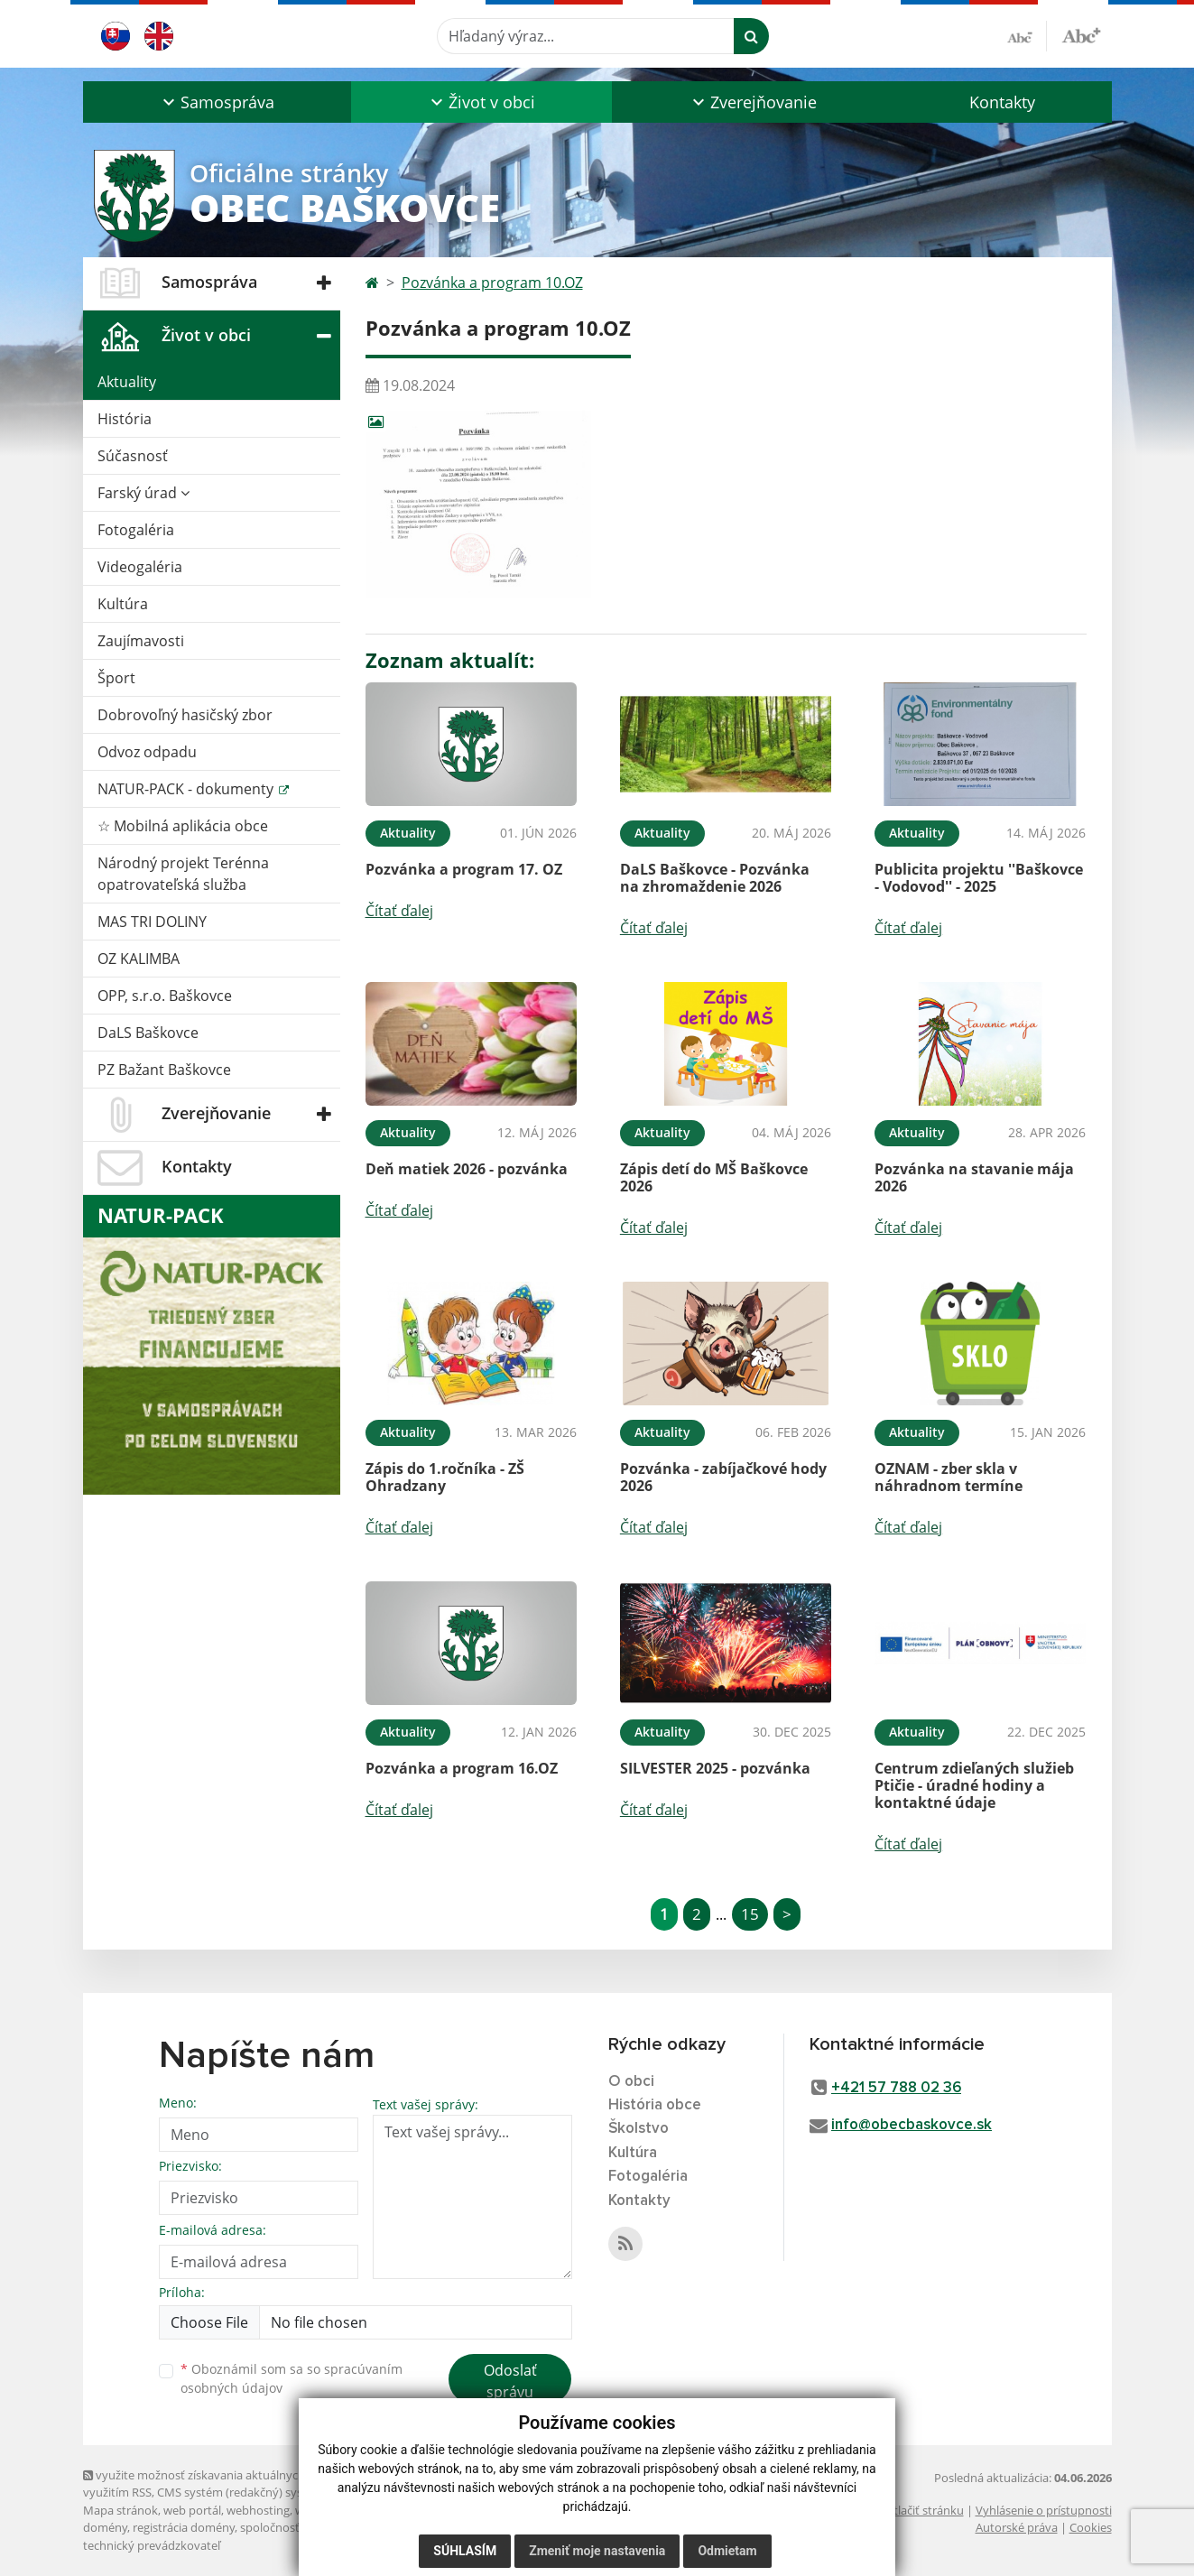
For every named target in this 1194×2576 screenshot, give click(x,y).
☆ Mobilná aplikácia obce (182, 826)
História (124, 419)
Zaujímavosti (140, 641)
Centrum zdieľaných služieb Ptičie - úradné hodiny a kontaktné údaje (974, 1785)
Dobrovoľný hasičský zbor (185, 715)
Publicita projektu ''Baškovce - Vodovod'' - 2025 (979, 877)
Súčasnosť (132, 456)
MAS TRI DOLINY (152, 921)
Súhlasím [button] (464, 2551)
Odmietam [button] (727, 2551)
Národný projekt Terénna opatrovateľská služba (183, 873)
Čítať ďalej (399, 911)
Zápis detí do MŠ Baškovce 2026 (714, 1177)
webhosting (258, 2510)
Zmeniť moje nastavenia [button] (597, 2551)
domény (105, 2527)
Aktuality (126, 382)
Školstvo (638, 2128)
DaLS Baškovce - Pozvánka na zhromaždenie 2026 (715, 877)
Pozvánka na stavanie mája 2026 (974, 1177)
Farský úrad (143, 493)
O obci (631, 2082)
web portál (192, 2510)
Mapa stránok (120, 2510)
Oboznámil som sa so (291, 2378)
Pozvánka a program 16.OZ (462, 1768)
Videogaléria (139, 567)
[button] (217, 102)
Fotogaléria (135, 530)
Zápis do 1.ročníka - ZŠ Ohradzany (445, 1477)
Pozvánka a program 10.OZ (492, 282)
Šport (116, 678)
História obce (654, 2105)
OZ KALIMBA (138, 958)
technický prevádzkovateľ (151, 2545)
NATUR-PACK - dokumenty (187, 789)
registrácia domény (184, 2527)
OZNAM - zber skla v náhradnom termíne (949, 1477)
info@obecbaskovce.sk (911, 2125)
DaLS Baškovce (148, 1032)
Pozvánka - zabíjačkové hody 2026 (723, 1477)
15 (750, 1914)
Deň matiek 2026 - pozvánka (467, 1169)
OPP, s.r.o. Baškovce (164, 995)
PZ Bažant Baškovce (164, 1070)
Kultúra (122, 604)
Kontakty (1002, 102)
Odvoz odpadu (147, 752)
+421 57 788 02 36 (896, 2088)
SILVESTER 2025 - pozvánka (715, 1768)
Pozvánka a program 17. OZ (464, 869)
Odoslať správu (510, 2381)
